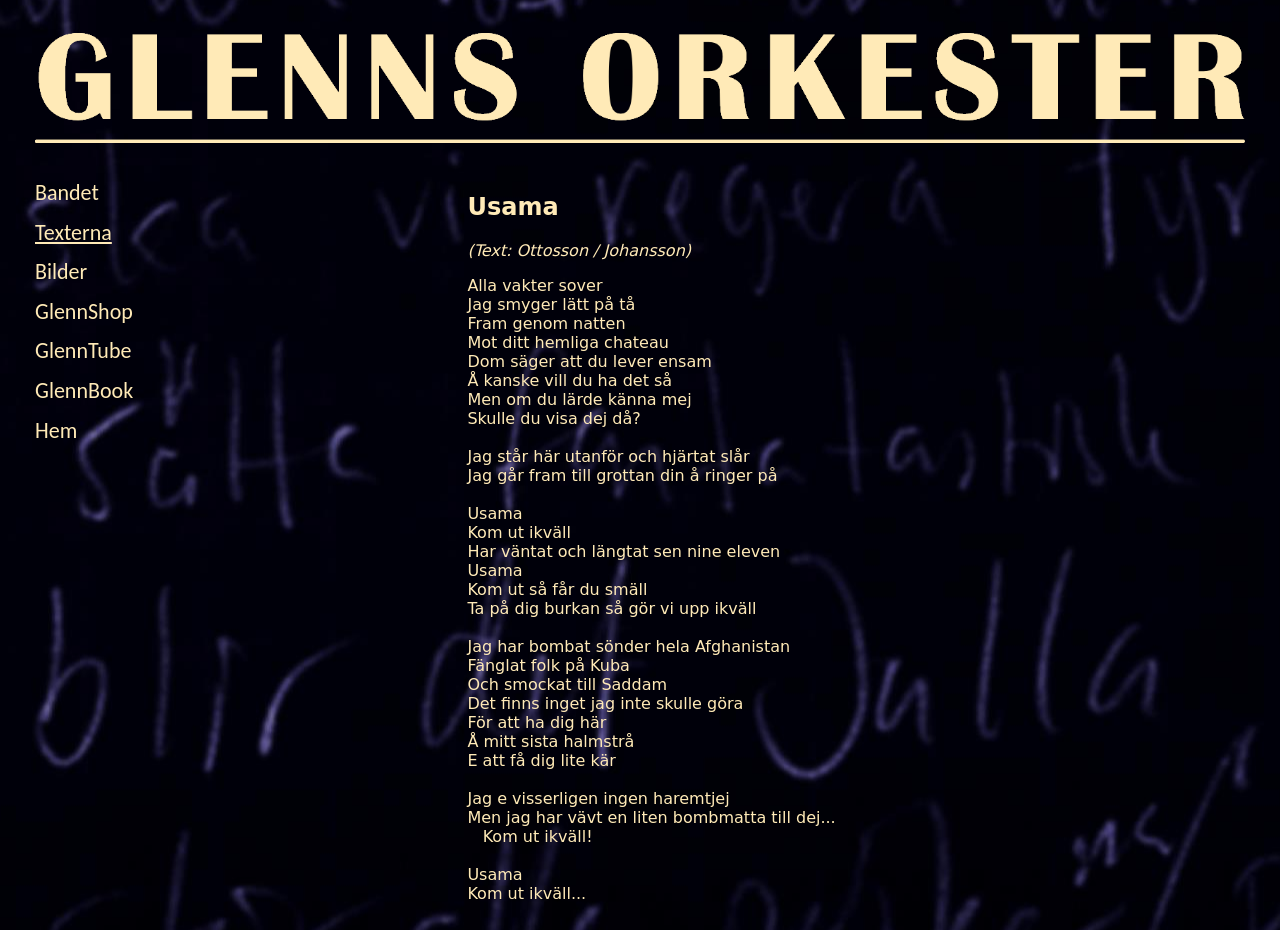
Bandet (67, 192)
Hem (56, 430)
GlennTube (83, 350)
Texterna (73, 232)
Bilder (61, 271)
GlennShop (84, 311)
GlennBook (84, 390)
